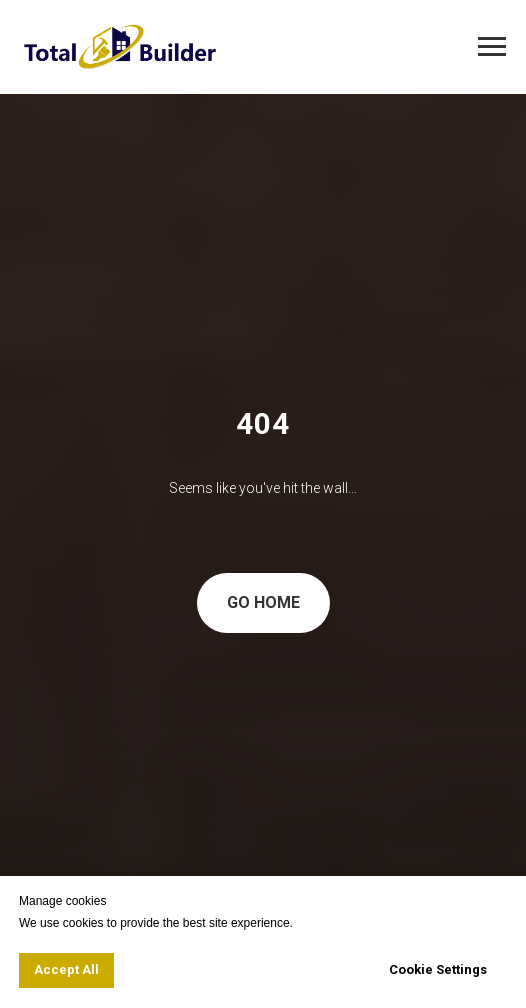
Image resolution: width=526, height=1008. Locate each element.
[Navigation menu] (492, 47)
